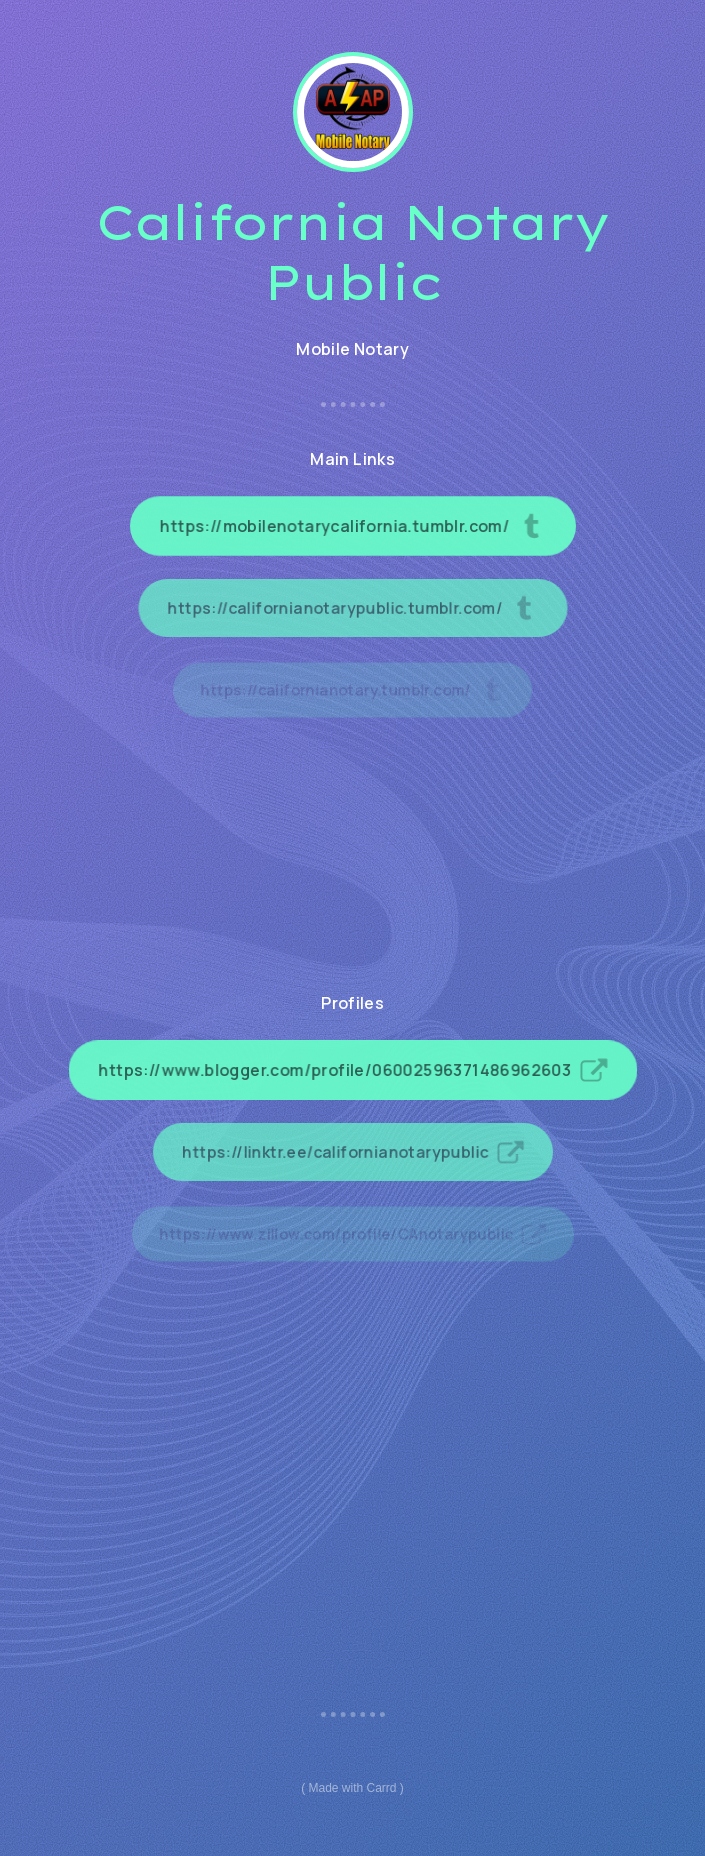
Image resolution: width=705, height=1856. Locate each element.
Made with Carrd (352, 1788)
